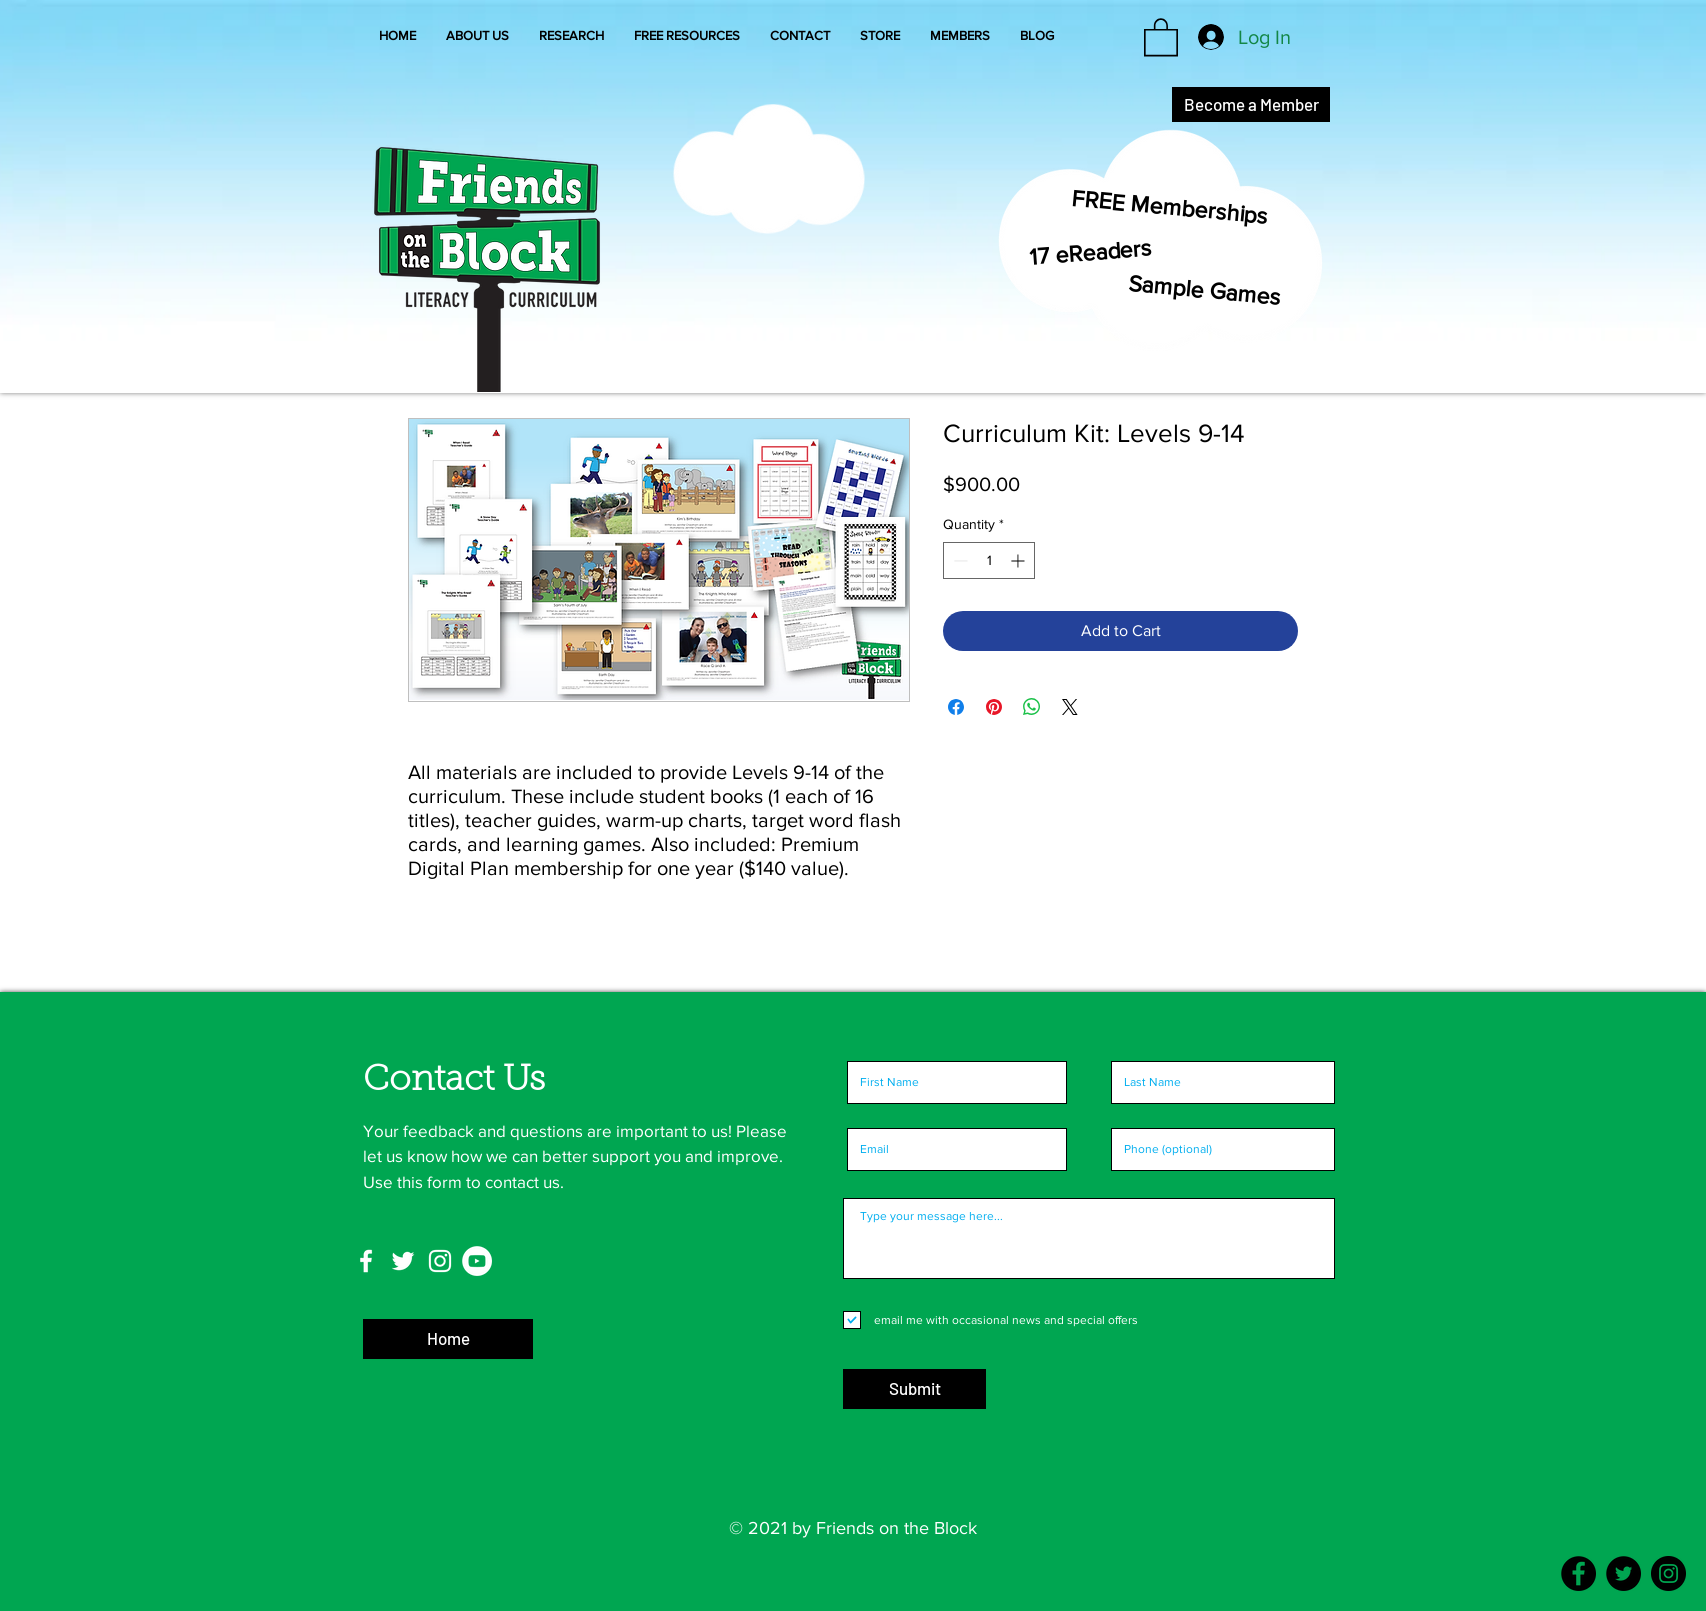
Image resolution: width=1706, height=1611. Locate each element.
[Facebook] (1578, 1573)
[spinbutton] (989, 560)
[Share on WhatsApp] (1032, 707)
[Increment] (1019, 560)
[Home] (448, 1339)
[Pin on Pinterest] (994, 707)
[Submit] (914, 1389)
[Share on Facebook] (956, 707)
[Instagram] (1668, 1573)
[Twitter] (1623, 1573)
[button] (960, 36)
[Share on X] (1070, 707)
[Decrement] (958, 560)
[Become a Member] (1251, 104)
